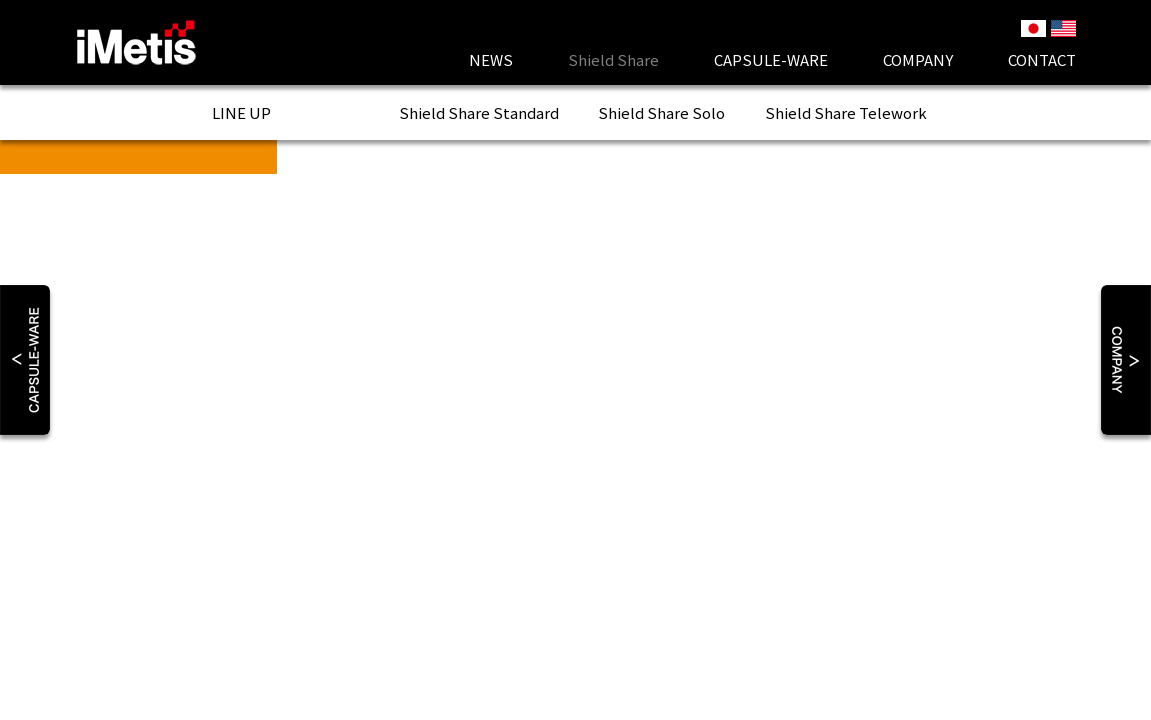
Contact (1042, 59)
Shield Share (479, 112)
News (491, 59)
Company (918, 59)
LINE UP (241, 112)
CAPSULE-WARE (771, 59)
